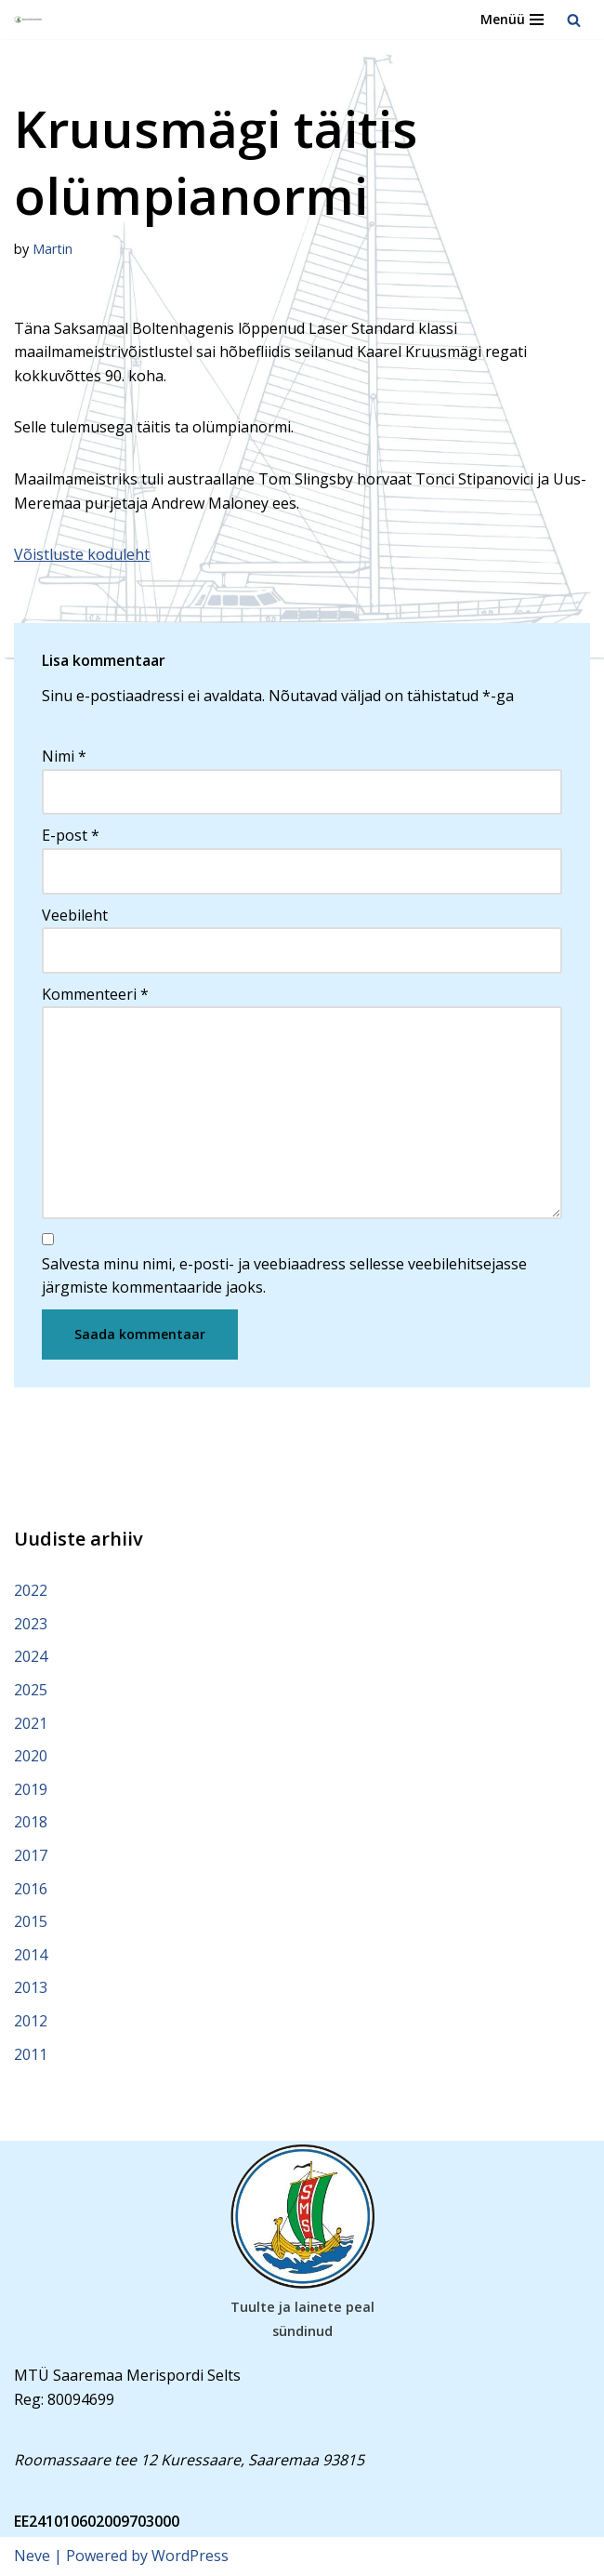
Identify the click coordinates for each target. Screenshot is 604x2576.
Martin (52, 249)
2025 (30, 1690)
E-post (70, 835)
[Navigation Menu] (512, 19)
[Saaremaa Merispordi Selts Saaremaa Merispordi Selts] (29, 20)
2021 (30, 1723)
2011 (30, 2054)
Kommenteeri (95, 994)
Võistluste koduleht (82, 554)
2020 (30, 1756)
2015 (30, 1921)
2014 (30, 1955)
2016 (30, 1889)
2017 (30, 1855)
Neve (32, 2555)
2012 (30, 2021)
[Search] (574, 20)
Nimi (64, 756)
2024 (30, 1656)
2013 (30, 1987)
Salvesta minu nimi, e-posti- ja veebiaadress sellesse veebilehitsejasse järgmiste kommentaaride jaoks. (284, 1276)
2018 (30, 1822)
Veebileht (75, 915)
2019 (30, 1789)
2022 (30, 1590)
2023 (30, 1623)
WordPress (190, 2555)
